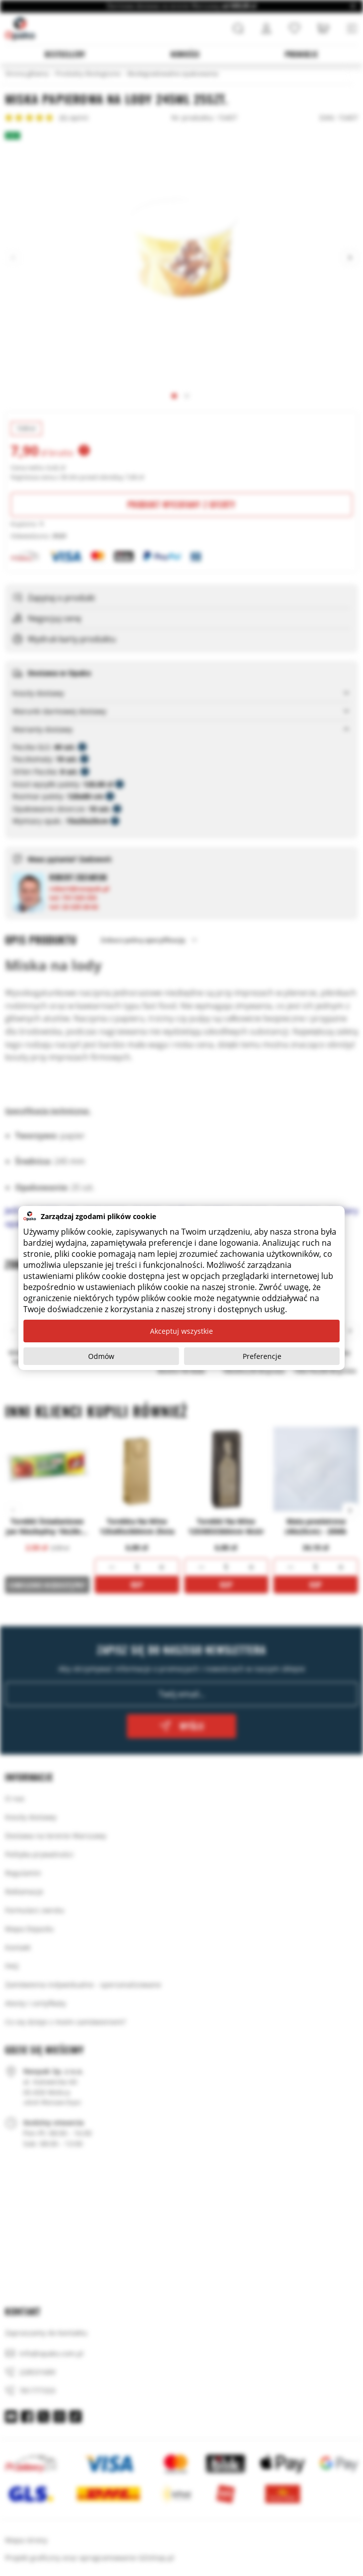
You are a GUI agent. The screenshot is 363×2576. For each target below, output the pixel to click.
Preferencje (262, 1356)
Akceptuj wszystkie (181, 1331)
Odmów (101, 1356)
